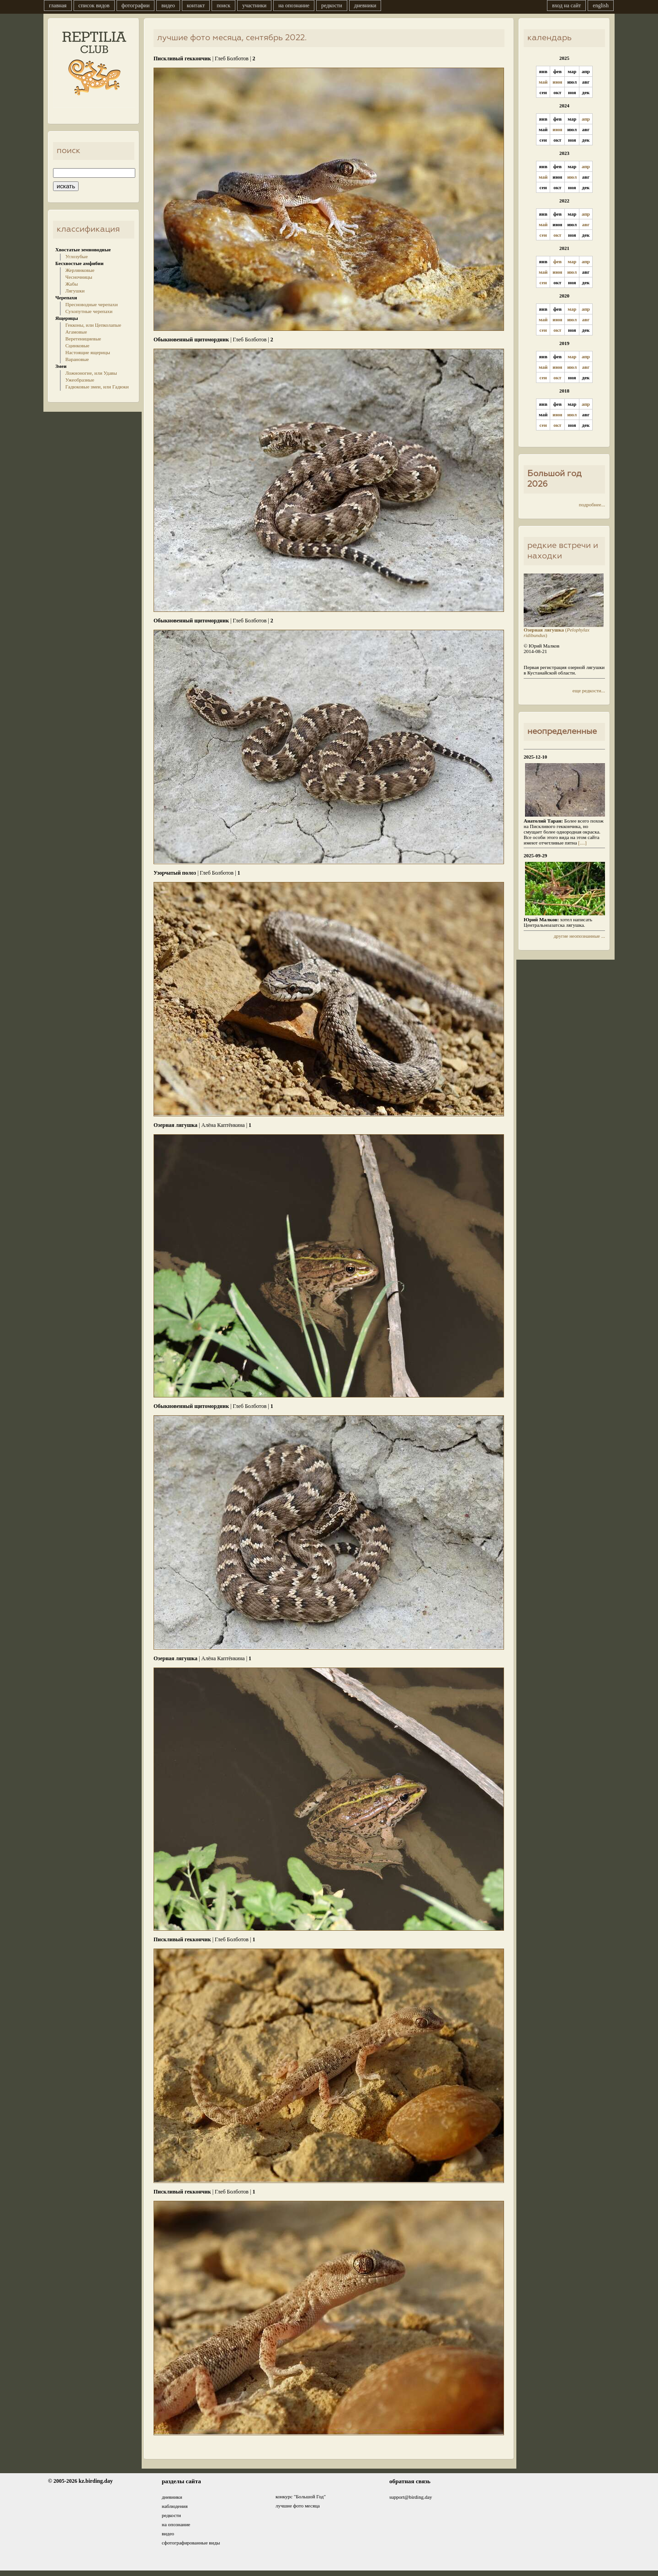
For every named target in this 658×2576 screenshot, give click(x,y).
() (564, 630)
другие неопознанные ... (579, 936)
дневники (365, 5)
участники (254, 5)
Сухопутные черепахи (88, 311)
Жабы (71, 284)
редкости (331, 5)
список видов (94, 5)
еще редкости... (589, 690)
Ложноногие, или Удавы (91, 373)
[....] (582, 842)
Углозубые (76, 256)
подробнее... (592, 504)
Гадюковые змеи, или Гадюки (97, 386)
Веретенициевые (83, 338)
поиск (223, 5)
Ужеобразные (79, 379)
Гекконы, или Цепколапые (93, 325)
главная (58, 5)
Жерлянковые (80, 270)
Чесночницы (78, 277)
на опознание (293, 5)
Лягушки (75, 290)
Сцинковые (77, 345)
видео (168, 5)
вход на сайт (566, 5)
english (601, 5)
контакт (196, 5)
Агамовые (76, 332)
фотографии (136, 5)
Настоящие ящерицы (87, 352)
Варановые (77, 359)
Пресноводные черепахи (91, 304)
